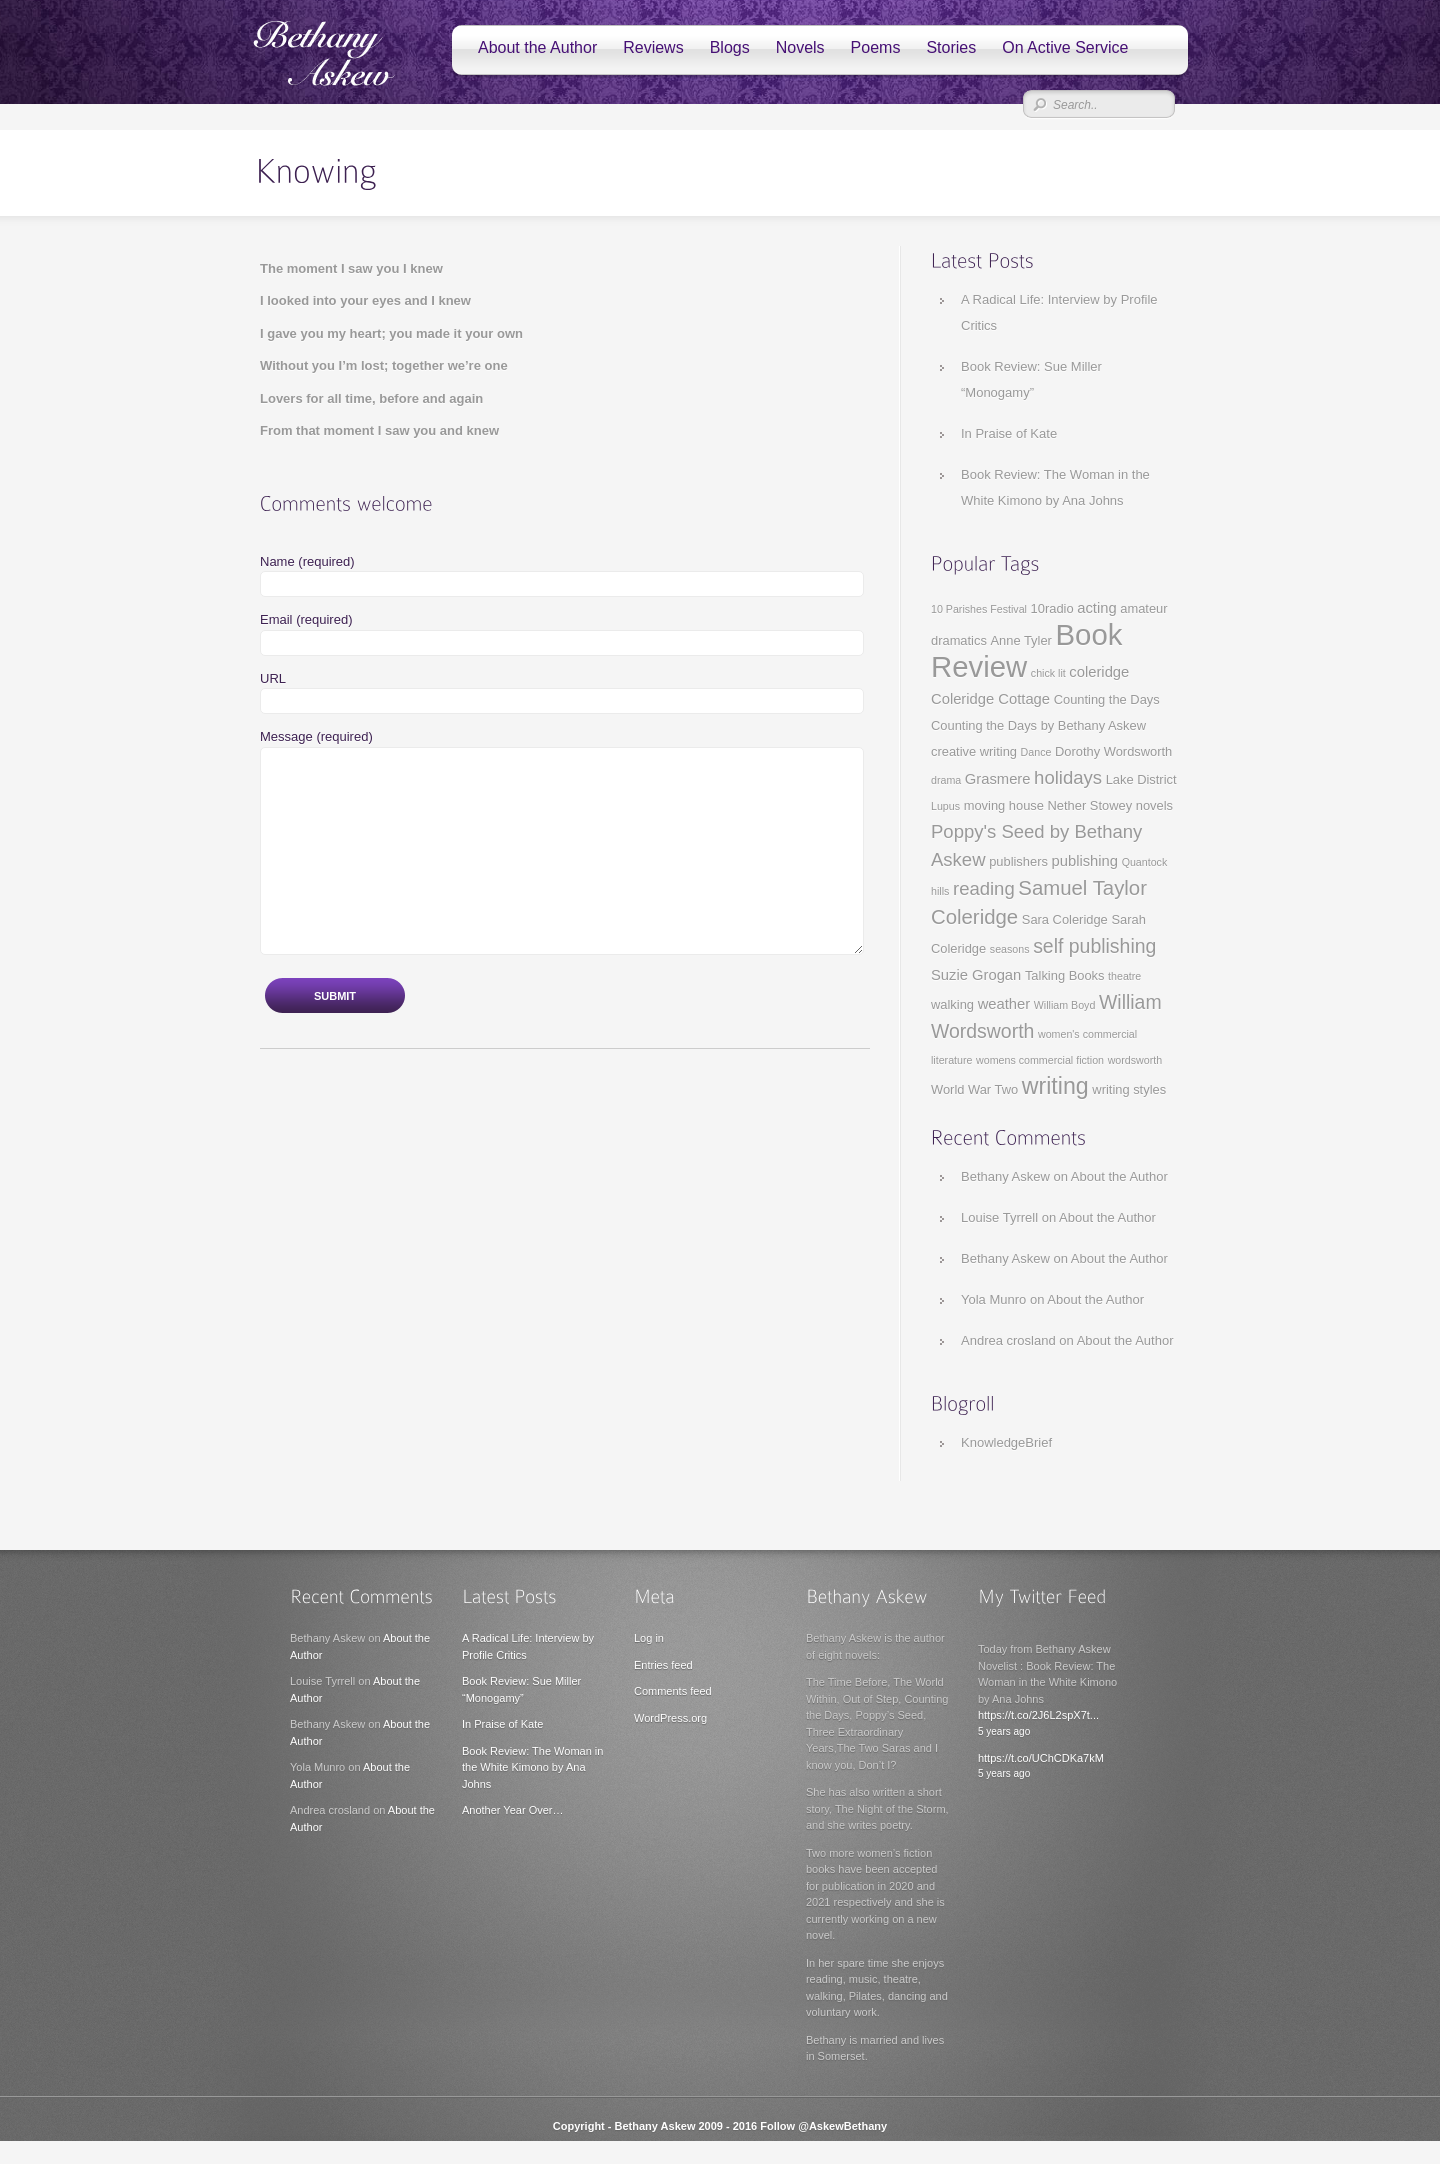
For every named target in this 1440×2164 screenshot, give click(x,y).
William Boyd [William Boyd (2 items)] (1065, 1005)
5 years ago (1004, 1731)
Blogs (730, 47)
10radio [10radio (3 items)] (1052, 608)
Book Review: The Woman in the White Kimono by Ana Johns (532, 1767)
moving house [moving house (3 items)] (1004, 805)
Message (316, 736)
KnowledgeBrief (1006, 1442)
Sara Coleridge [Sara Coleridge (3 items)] (1065, 919)
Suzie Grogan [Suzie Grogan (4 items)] (976, 975)
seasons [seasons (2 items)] (1010, 949)
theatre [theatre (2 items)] (1124, 976)
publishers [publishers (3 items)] (1018, 861)
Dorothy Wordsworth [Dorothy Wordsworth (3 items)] (1113, 751)
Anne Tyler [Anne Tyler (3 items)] (1021, 640)
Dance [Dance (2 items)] (1036, 752)
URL (273, 678)
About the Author (537, 47)
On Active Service (1065, 47)
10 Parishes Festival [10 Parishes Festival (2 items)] (979, 609)
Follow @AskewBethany (823, 2126)
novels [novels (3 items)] (1154, 805)
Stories (951, 47)
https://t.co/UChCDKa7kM (1041, 1758)
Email (306, 619)
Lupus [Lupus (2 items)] (945, 806)
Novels (800, 47)
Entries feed (663, 1665)
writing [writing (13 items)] (1055, 1086)
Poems (876, 47)
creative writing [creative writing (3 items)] (974, 751)
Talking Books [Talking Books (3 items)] (1065, 975)
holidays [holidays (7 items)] (1068, 777)
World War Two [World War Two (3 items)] (974, 1089)
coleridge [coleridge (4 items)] (1099, 672)
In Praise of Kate (1009, 433)
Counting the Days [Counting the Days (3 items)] (1107, 699)
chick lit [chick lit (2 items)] (1048, 673)
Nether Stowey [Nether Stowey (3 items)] (1090, 805)
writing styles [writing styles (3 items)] (1129, 1089)
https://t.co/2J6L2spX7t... (1038, 1715)
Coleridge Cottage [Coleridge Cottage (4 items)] (990, 699)
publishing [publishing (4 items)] (1085, 861)
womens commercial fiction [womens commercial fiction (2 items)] (1040, 1060)
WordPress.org (670, 1718)
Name (307, 561)
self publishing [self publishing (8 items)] (1094, 946)
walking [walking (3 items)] (952, 1004)
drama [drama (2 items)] (946, 780)
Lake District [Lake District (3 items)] (1141, 779)
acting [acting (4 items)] (1096, 608)
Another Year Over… (513, 1810)
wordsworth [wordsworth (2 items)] (1135, 1060)
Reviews (653, 47)
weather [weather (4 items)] (1004, 1004)
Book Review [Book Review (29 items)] (1026, 650)
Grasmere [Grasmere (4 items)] (998, 779)
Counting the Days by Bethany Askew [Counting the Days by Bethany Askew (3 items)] (1038, 725)
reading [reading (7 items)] (984, 888)
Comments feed (673, 1691)
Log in (649, 1638)
